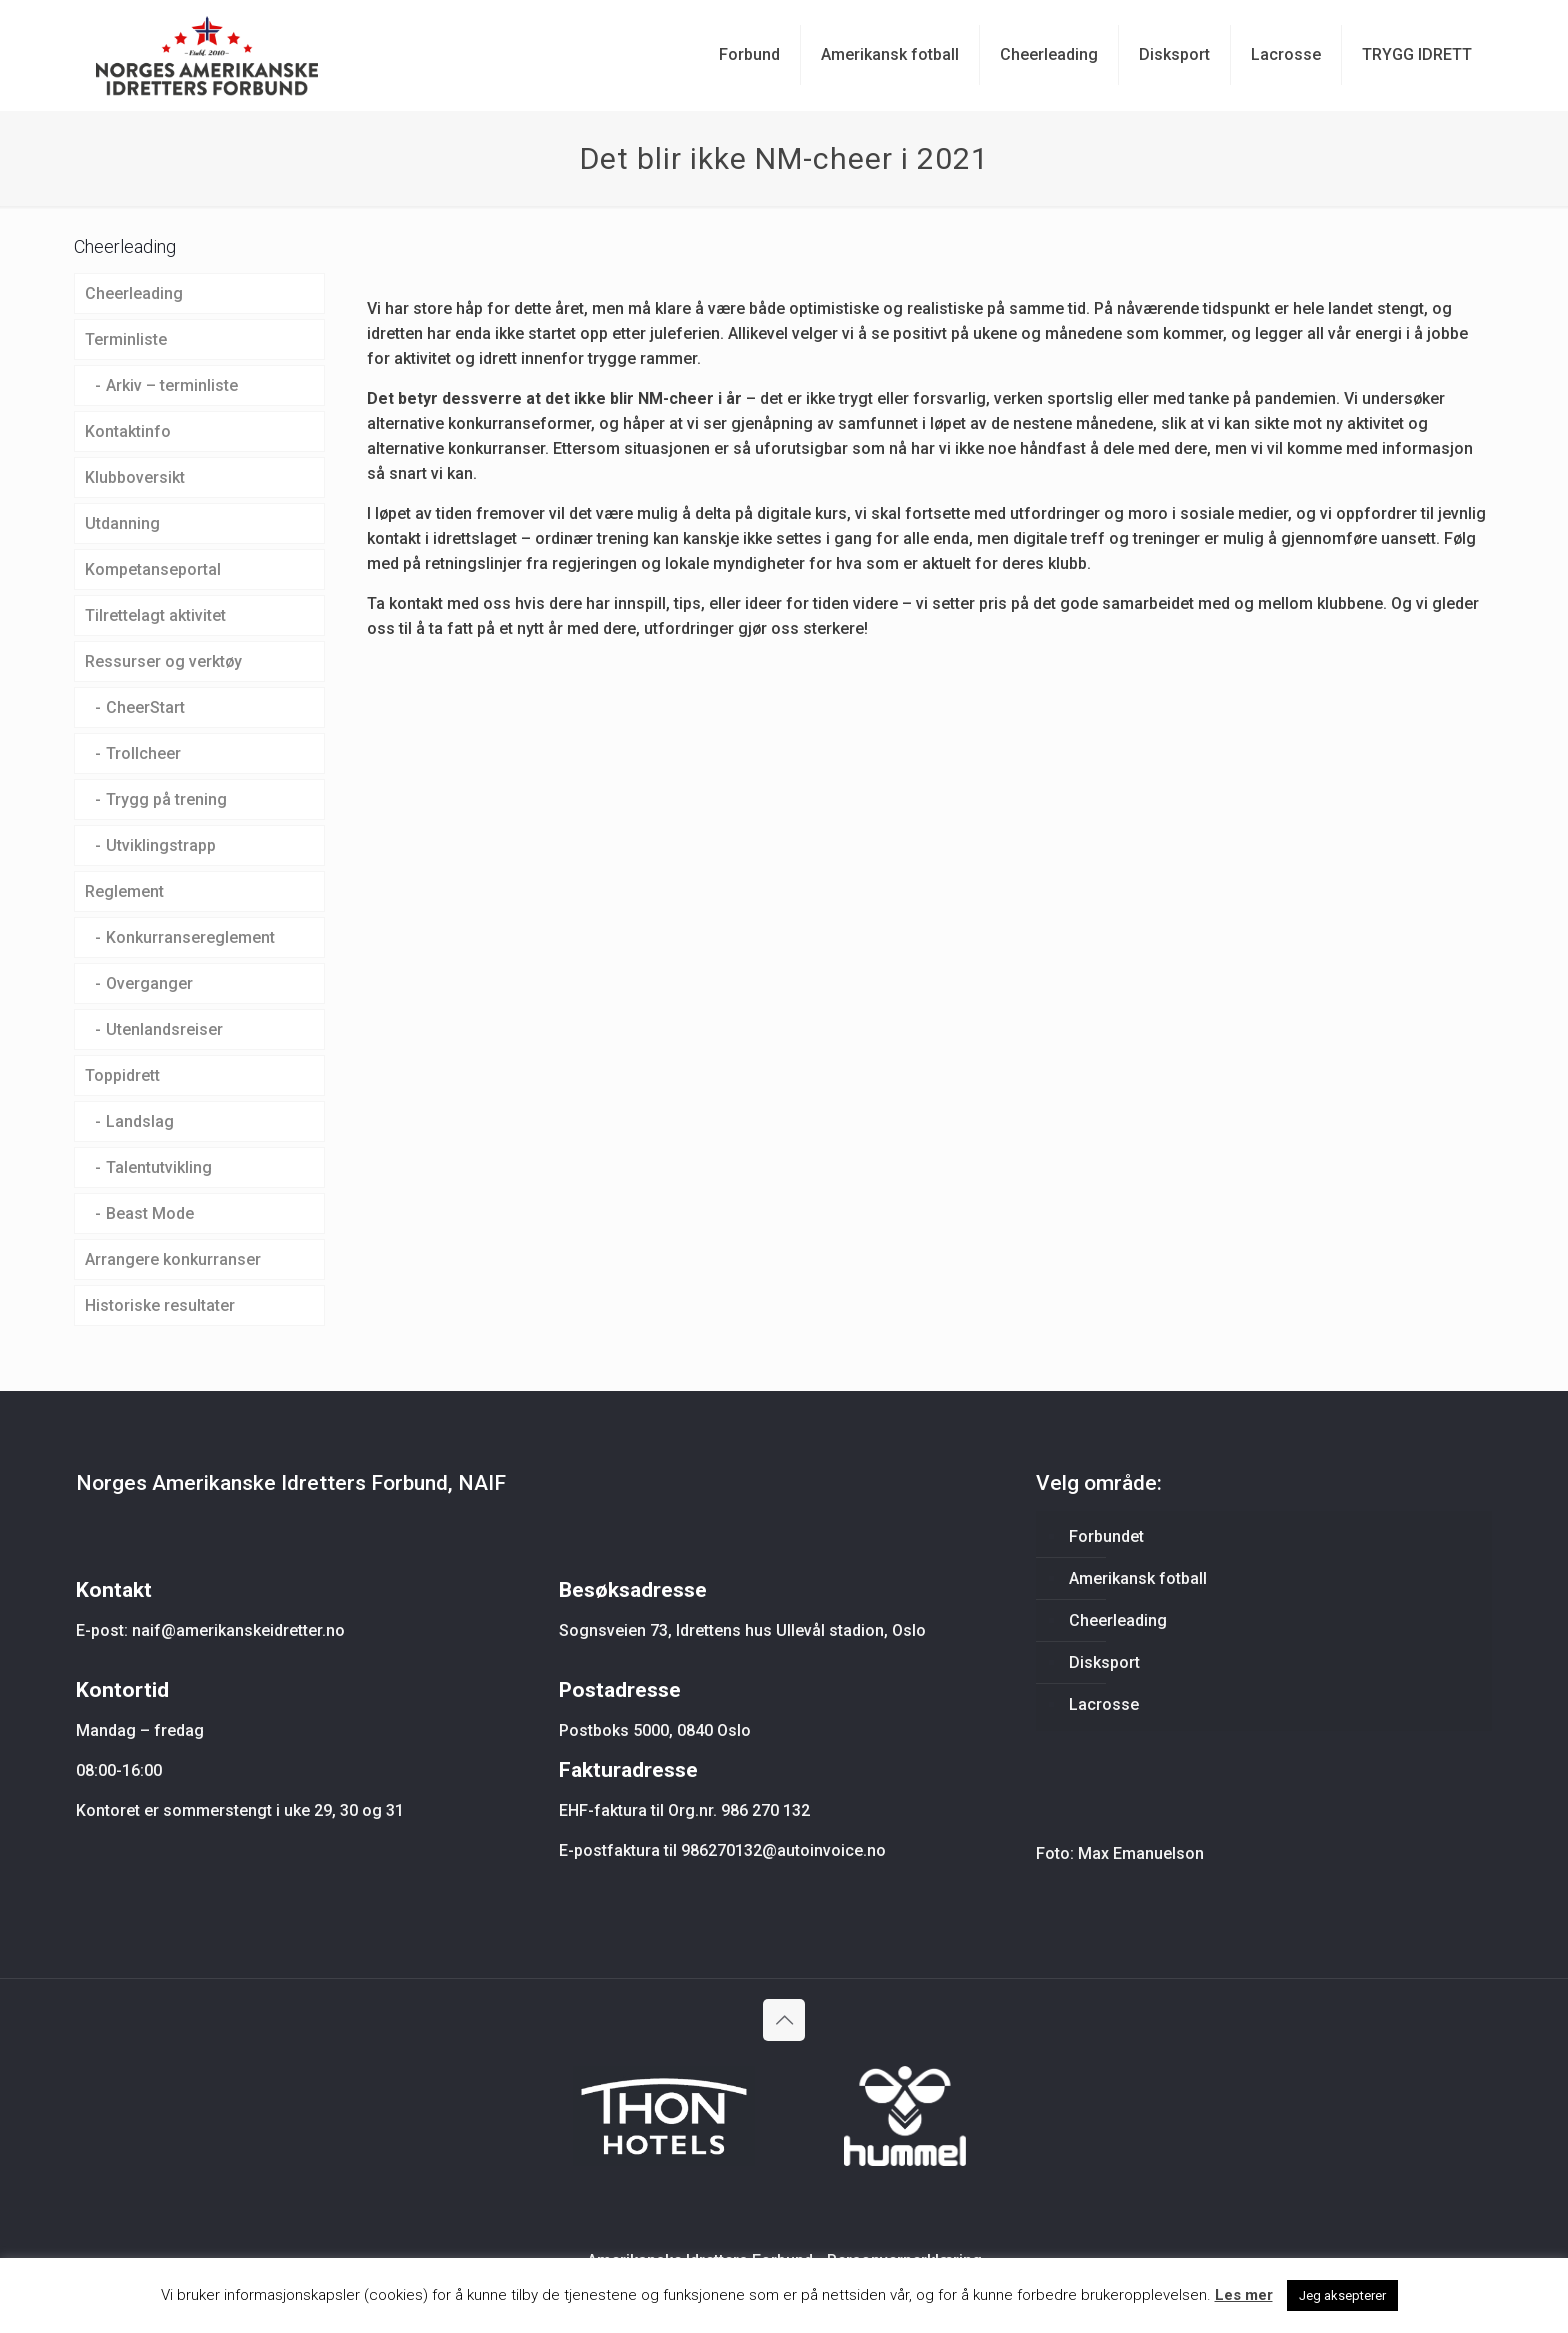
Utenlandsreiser (164, 1029)
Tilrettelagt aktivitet (155, 615)
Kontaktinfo (128, 431)
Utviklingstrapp (161, 845)
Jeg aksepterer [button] (1342, 2295)
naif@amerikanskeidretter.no (238, 1630)
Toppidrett (122, 1075)
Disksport (1104, 1662)
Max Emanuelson (1141, 1853)
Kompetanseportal (153, 569)
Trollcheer (143, 753)
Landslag (140, 1121)
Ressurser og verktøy (163, 661)
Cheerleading (134, 293)
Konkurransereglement (190, 937)
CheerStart (145, 707)
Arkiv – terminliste (172, 385)
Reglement (124, 891)
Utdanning (122, 523)
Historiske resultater (160, 1305)
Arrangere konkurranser (173, 1259)
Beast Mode (150, 1213)
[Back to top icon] (784, 2020)
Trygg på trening (166, 799)
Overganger (149, 983)
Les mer (1244, 2295)
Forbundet (1106, 1536)
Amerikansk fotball (1138, 1578)
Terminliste (126, 339)
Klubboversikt (135, 477)
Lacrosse (1104, 1704)
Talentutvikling (159, 1167)
